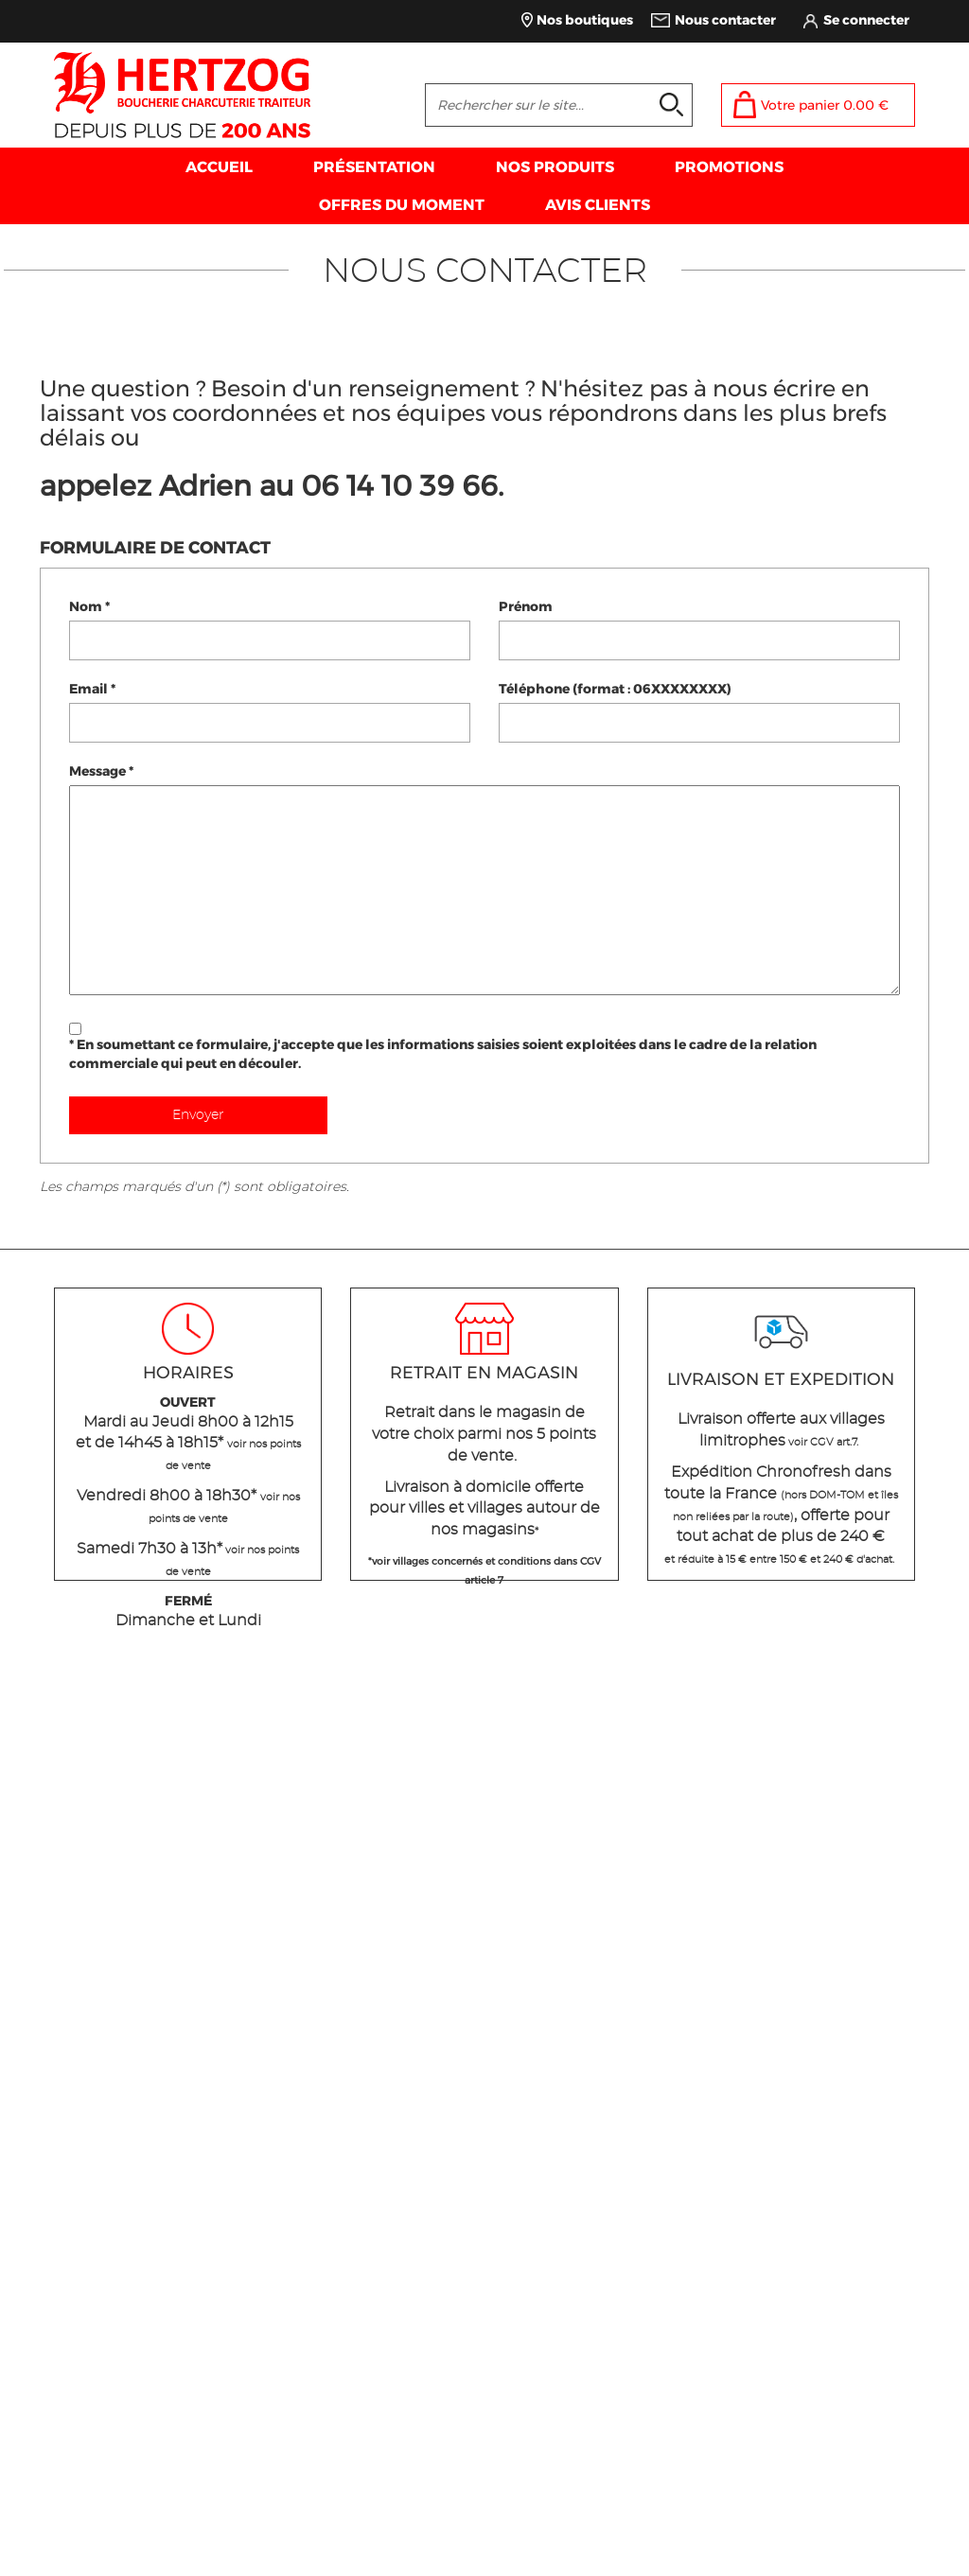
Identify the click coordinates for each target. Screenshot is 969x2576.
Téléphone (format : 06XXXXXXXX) (615, 688)
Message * (101, 771)
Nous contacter (725, 19)
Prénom (526, 606)
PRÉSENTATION (374, 167)
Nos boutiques (585, 19)
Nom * (89, 606)
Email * (92, 688)
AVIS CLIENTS (597, 205)
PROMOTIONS (729, 167)
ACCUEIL (219, 167)
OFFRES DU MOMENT (401, 205)
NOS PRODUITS (555, 167)
